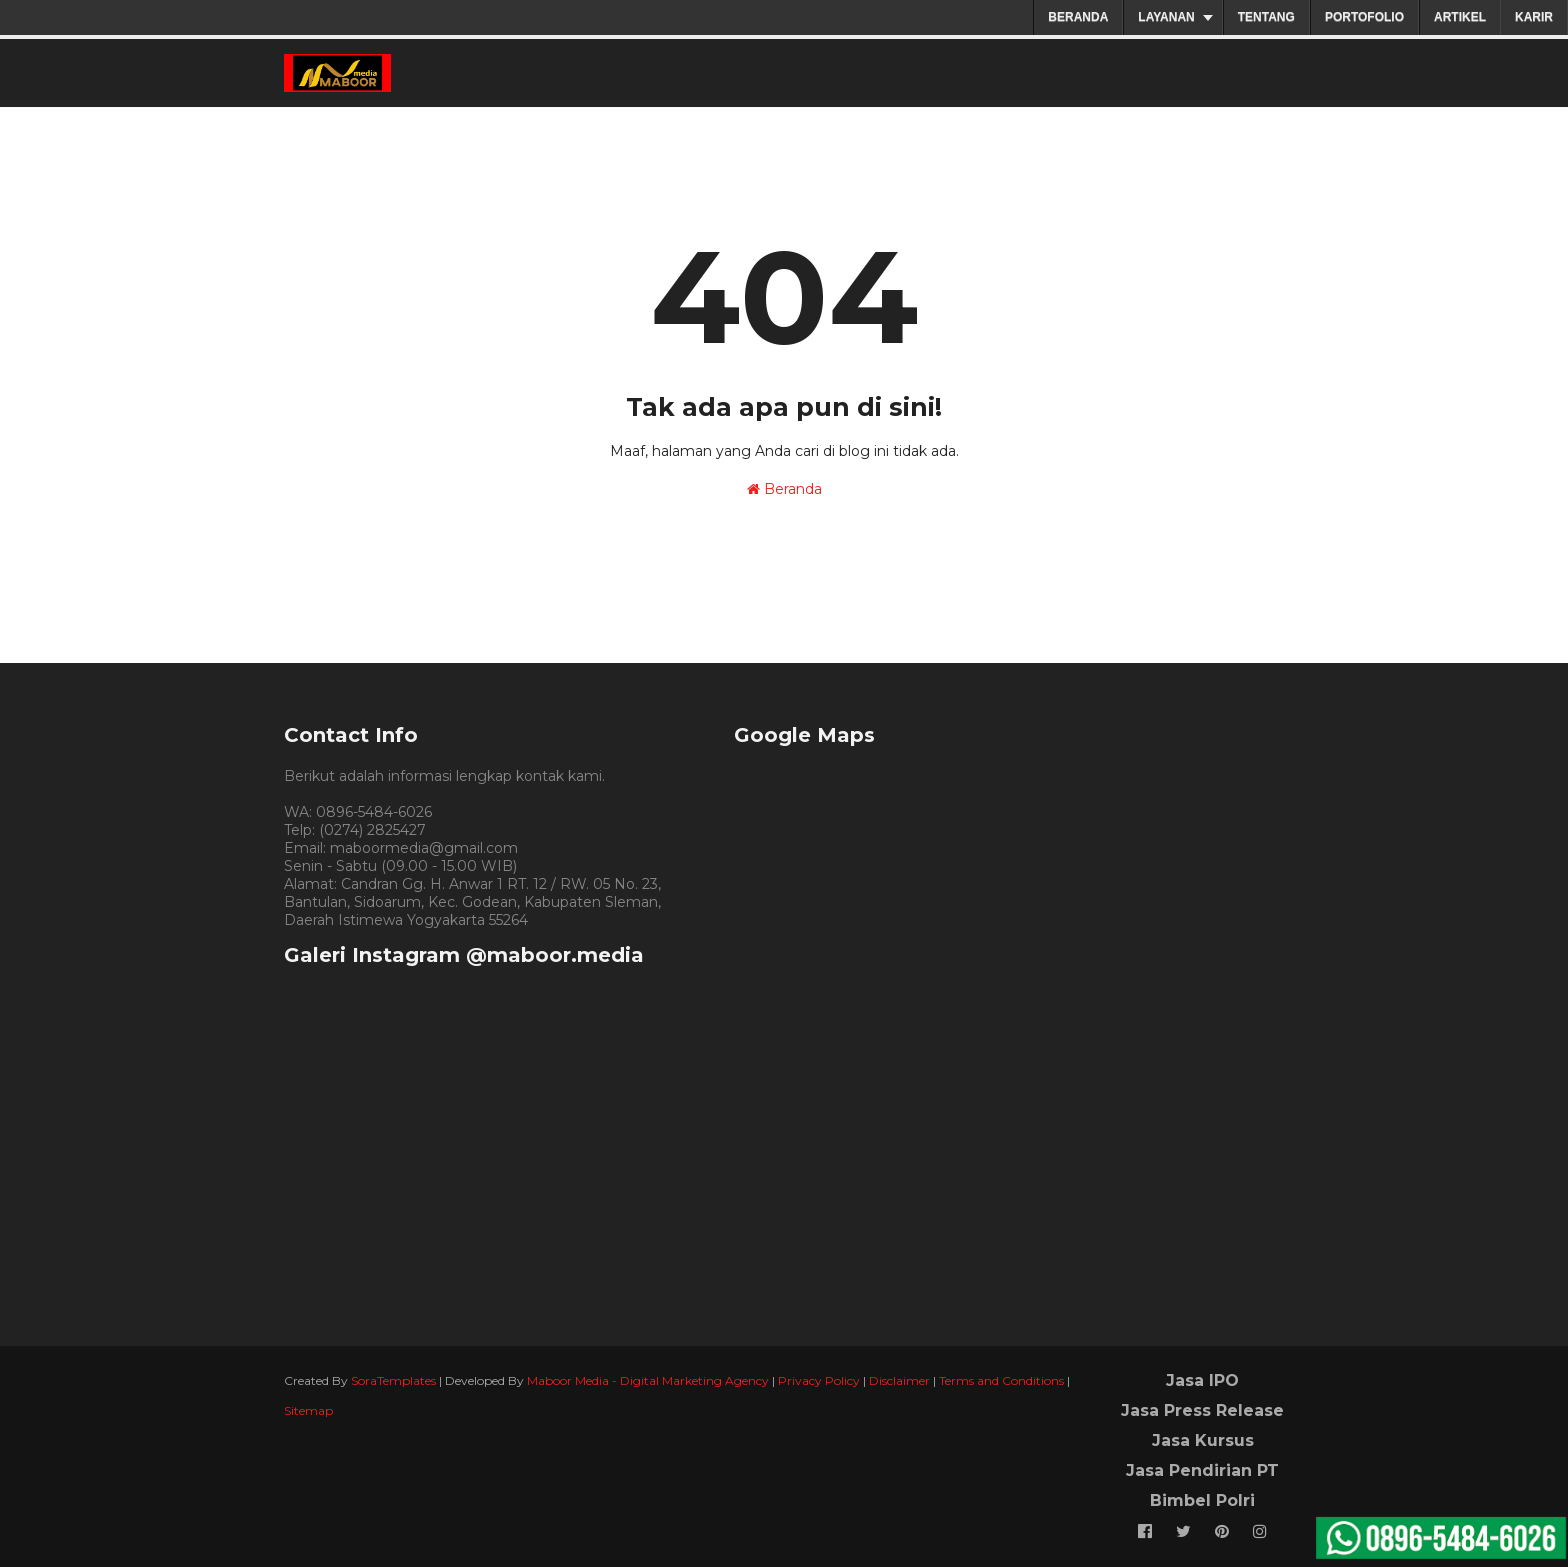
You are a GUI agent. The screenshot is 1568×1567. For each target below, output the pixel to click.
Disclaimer (899, 1380)
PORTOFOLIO (1364, 17)
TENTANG (1266, 17)
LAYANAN (1166, 17)
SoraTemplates (393, 1380)
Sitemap (308, 1410)
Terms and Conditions (1001, 1380)
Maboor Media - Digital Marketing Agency (648, 1380)
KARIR (1534, 17)
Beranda (784, 489)
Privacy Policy (819, 1380)
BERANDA (1078, 17)
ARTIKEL (1460, 17)
